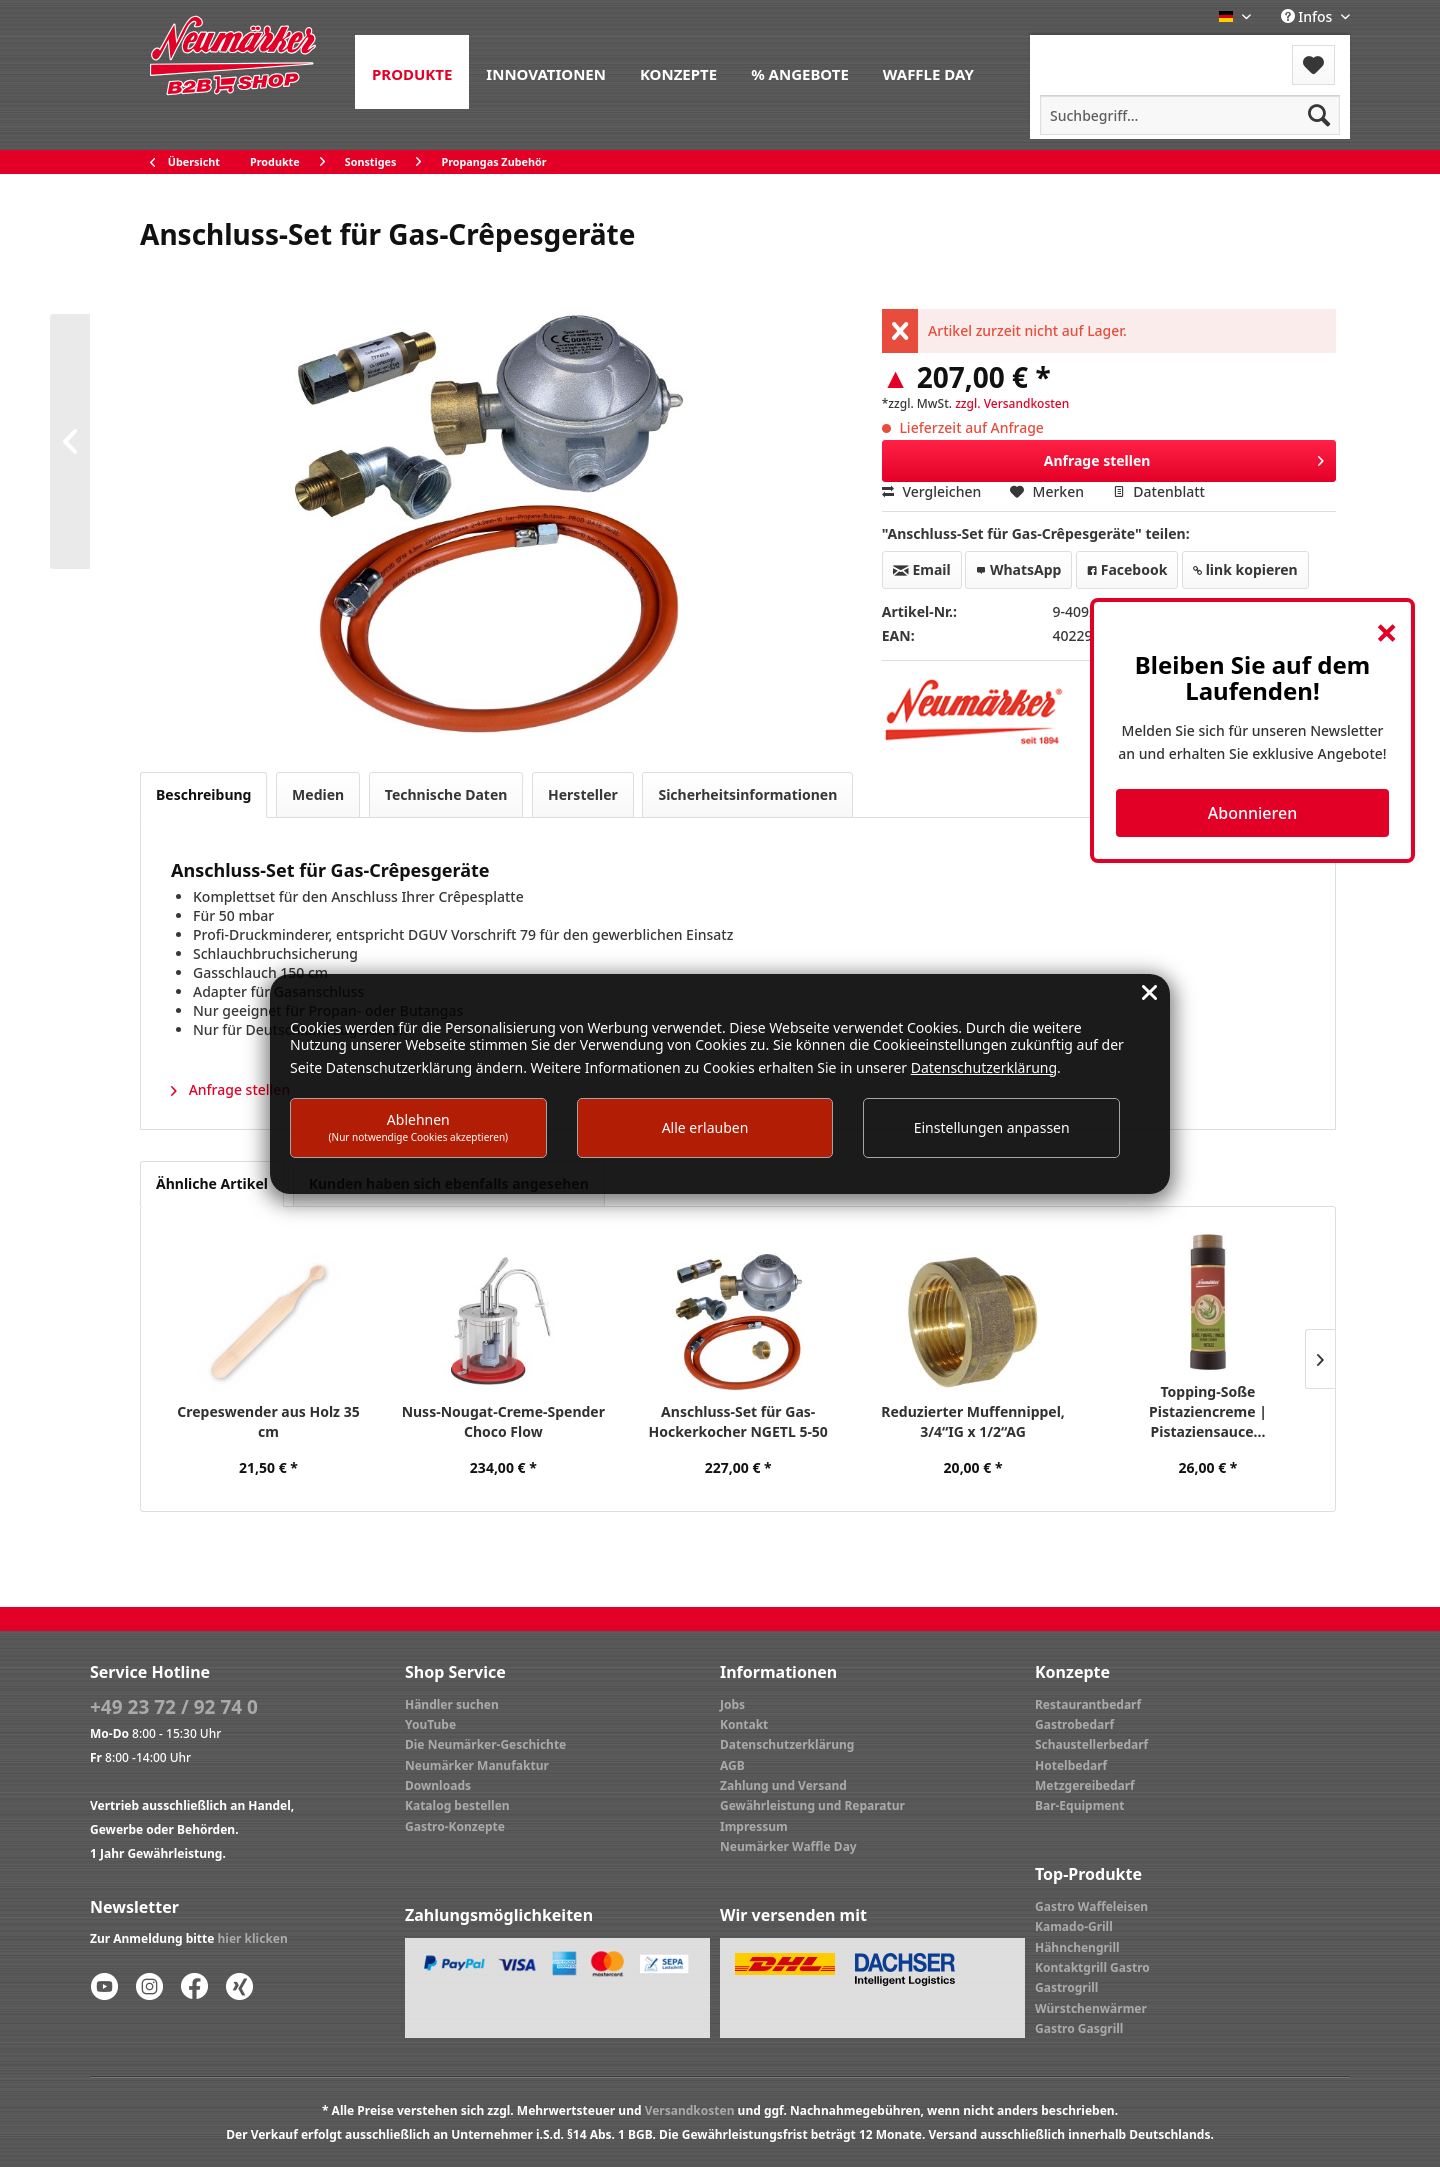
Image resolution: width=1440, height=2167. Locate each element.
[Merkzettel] (1313, 65)
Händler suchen (452, 1704)
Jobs (732, 1704)
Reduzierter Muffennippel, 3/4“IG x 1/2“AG (973, 1421)
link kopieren (1245, 569)
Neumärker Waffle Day (788, 1846)
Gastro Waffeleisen (1091, 1906)
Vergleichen (932, 491)
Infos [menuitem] (1308, 16)
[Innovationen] (546, 72)
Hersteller (583, 794)
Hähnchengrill (1077, 1947)
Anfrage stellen (1184, 457)
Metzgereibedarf (1085, 1785)
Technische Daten (446, 794)
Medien (318, 794)
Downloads (438, 1785)
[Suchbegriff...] (1190, 115)
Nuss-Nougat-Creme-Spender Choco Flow (503, 1421)
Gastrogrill (1066, 1987)
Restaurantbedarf (1088, 1704)
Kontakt (744, 1724)
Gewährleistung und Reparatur (812, 1805)
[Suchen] (1319, 115)
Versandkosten (690, 2110)
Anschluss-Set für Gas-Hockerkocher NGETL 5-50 (737, 1421)
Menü (1083, 52)
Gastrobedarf (1074, 1724)
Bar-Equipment (1080, 1805)
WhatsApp (1018, 569)
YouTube (430, 1724)
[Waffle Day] (928, 72)
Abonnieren (1252, 813)
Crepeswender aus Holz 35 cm (268, 1421)
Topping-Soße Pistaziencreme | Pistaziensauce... (1208, 1411)
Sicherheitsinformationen (747, 794)
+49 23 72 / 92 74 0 (174, 1707)
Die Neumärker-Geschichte (485, 1744)
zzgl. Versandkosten (1012, 403)
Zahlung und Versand (783, 1785)
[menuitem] (412, 72)
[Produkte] (412, 72)
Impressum (754, 1826)
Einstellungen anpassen (992, 1127)
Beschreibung (203, 794)
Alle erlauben (705, 1127)
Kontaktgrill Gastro (1092, 1967)
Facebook (1127, 569)
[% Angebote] (800, 72)
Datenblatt (1159, 491)
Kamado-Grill (1074, 1926)
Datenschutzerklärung (787, 1744)
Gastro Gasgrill (1079, 2028)
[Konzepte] (678, 72)
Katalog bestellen (457, 1805)
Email (922, 569)
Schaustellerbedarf (1091, 1744)
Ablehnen (419, 1126)
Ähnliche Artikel (212, 1183)
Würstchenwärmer (1091, 2008)
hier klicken (253, 1938)
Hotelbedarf (1071, 1765)
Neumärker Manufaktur (477, 1765)
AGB (732, 1765)
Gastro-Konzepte (455, 1826)
